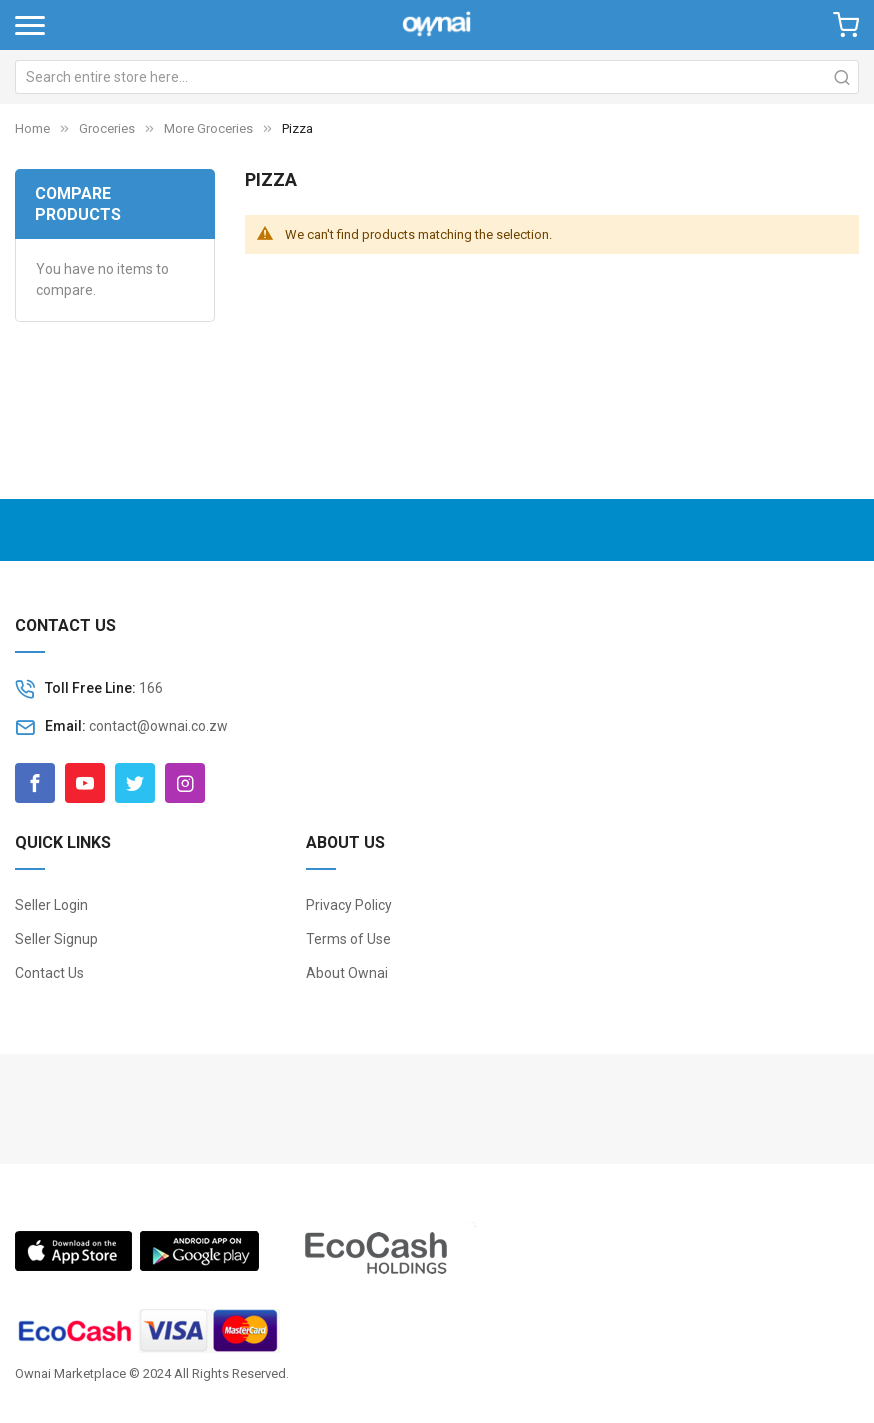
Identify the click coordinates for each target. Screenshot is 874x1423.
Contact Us (49, 973)
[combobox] (437, 77)
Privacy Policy (349, 905)
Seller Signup (56, 939)
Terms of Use (348, 939)
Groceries (107, 128)
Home (32, 128)
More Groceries (208, 128)
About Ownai (347, 973)
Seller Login (51, 905)
